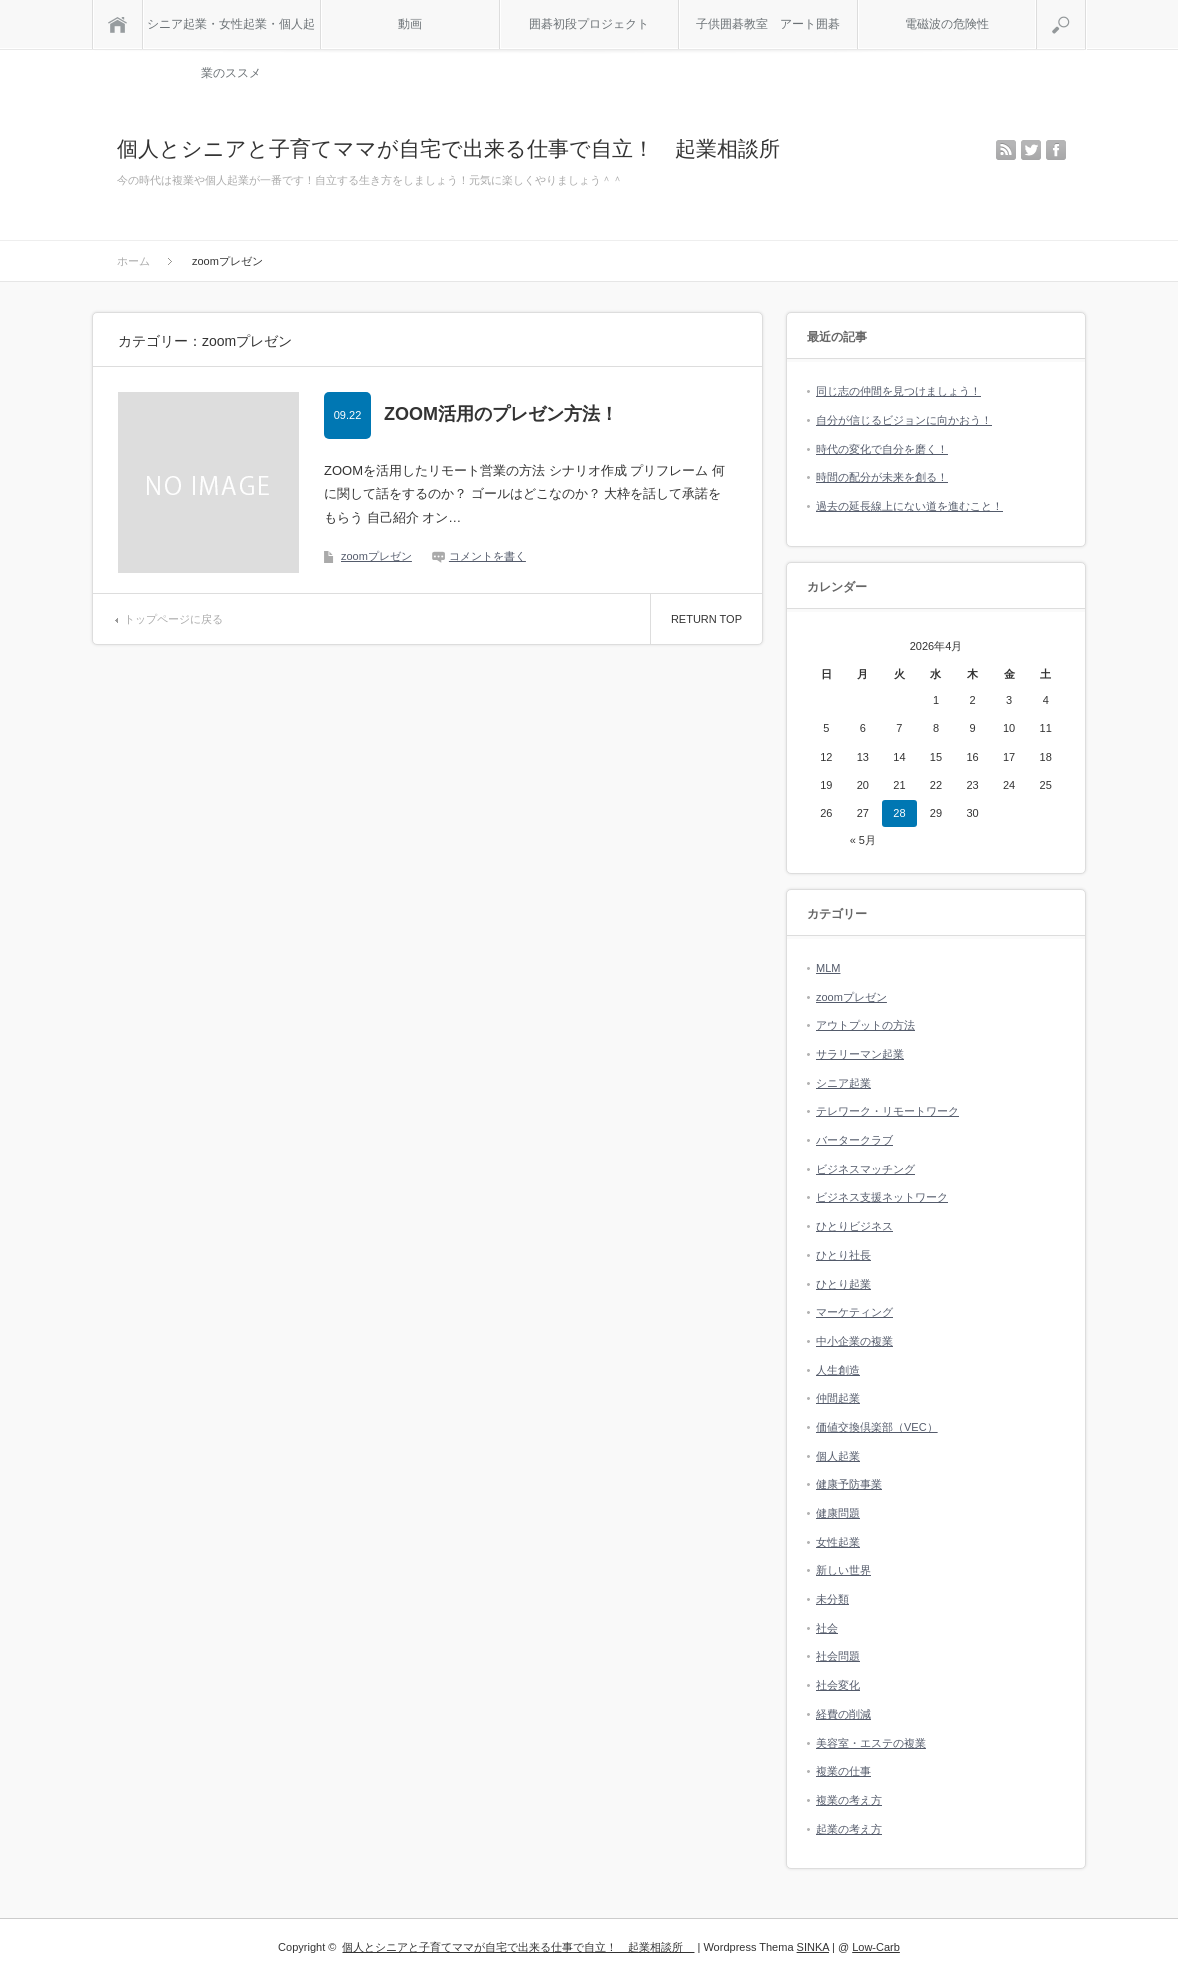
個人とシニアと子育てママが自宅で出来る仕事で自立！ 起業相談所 (459, 148)
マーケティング (854, 1312)
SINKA (813, 1947)
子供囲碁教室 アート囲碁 (768, 24)
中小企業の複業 (854, 1341)
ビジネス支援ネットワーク (882, 1197)
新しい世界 (843, 1570)
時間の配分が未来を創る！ (882, 477)
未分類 (832, 1599)
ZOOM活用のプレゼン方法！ (501, 414)
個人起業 (838, 1456)
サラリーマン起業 (860, 1054)
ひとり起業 (843, 1284)
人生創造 (838, 1370)
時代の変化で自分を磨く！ (882, 449)
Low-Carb (876, 1947)
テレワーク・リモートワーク (887, 1111)
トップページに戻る (173, 619)
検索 (1085, 8)
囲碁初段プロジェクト (589, 24)
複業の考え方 (849, 1800)
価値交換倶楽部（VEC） (877, 1427)
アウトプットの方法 (865, 1025)
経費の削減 (843, 1714)
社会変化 (838, 1685)
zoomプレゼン (376, 556)
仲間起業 (838, 1398)
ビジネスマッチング (865, 1169)
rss (1006, 150)
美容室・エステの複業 (871, 1743)
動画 (410, 24)
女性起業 (838, 1542)
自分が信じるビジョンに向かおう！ (904, 420)
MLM (828, 968)
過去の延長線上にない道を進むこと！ (909, 506)
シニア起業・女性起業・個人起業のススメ (231, 33)
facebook (1056, 150)
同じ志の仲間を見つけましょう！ (898, 391)
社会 (827, 1628)
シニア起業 (843, 1083)
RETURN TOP (706, 619)
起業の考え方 (849, 1829)
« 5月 (863, 840)
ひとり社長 (843, 1255)
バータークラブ (854, 1140)
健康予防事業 (849, 1484)
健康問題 (838, 1513)
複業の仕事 (843, 1771)
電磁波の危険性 (947, 24)
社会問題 (838, 1656)
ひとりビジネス (854, 1226)
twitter (1031, 150)
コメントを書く (487, 556)
